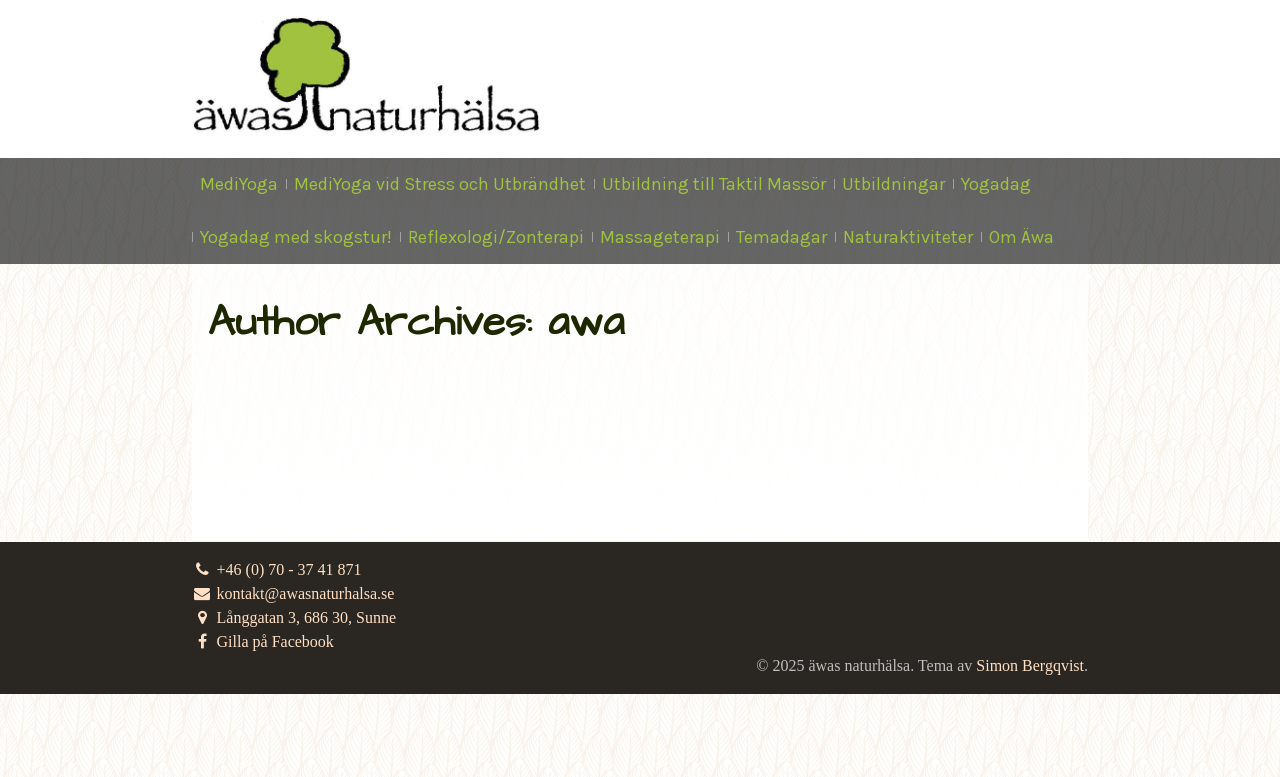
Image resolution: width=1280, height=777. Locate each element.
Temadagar (781, 237)
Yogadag (996, 184)
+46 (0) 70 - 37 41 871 (277, 569)
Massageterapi (660, 237)
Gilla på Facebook (263, 641)
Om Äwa (1021, 237)
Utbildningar (893, 184)
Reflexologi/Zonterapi (496, 237)
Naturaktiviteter (908, 237)
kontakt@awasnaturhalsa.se (293, 593)
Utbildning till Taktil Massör (714, 184)
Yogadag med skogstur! (296, 237)
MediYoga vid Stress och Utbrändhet (440, 184)
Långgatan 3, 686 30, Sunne (294, 617)
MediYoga (239, 184)
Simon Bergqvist (1030, 665)
